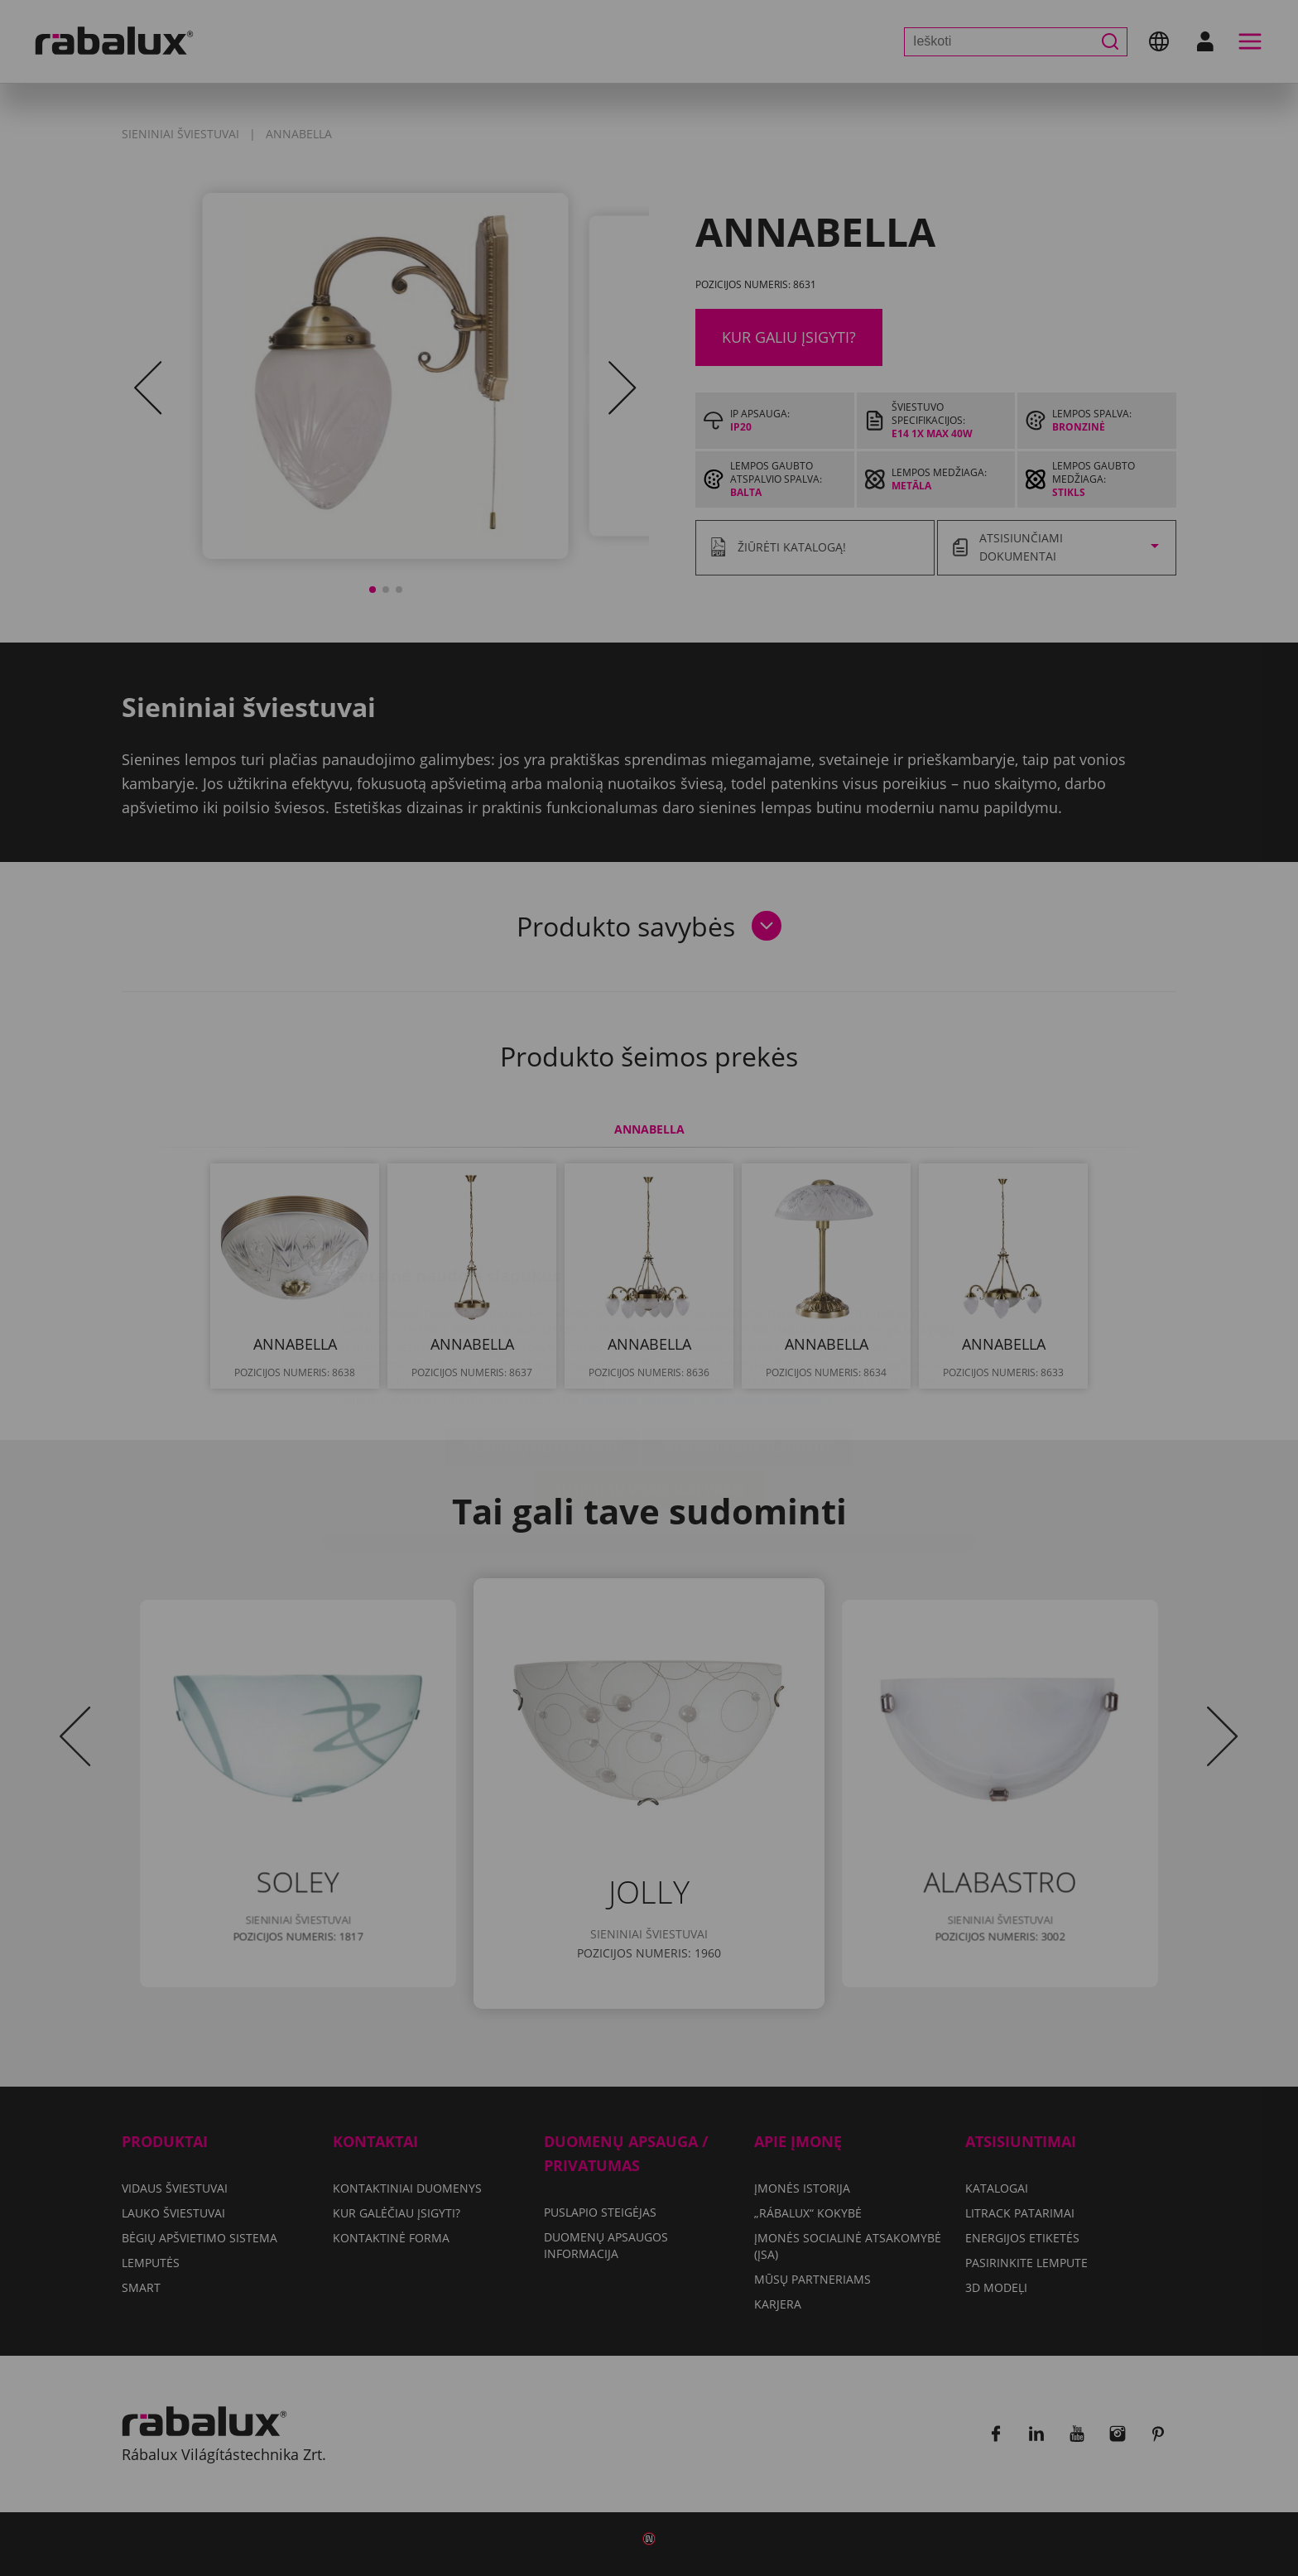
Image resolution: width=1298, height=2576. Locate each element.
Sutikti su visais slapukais (649, 1391)
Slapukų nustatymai (542, 1349)
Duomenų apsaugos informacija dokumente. (709, 1300)
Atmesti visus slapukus (748, 1349)
